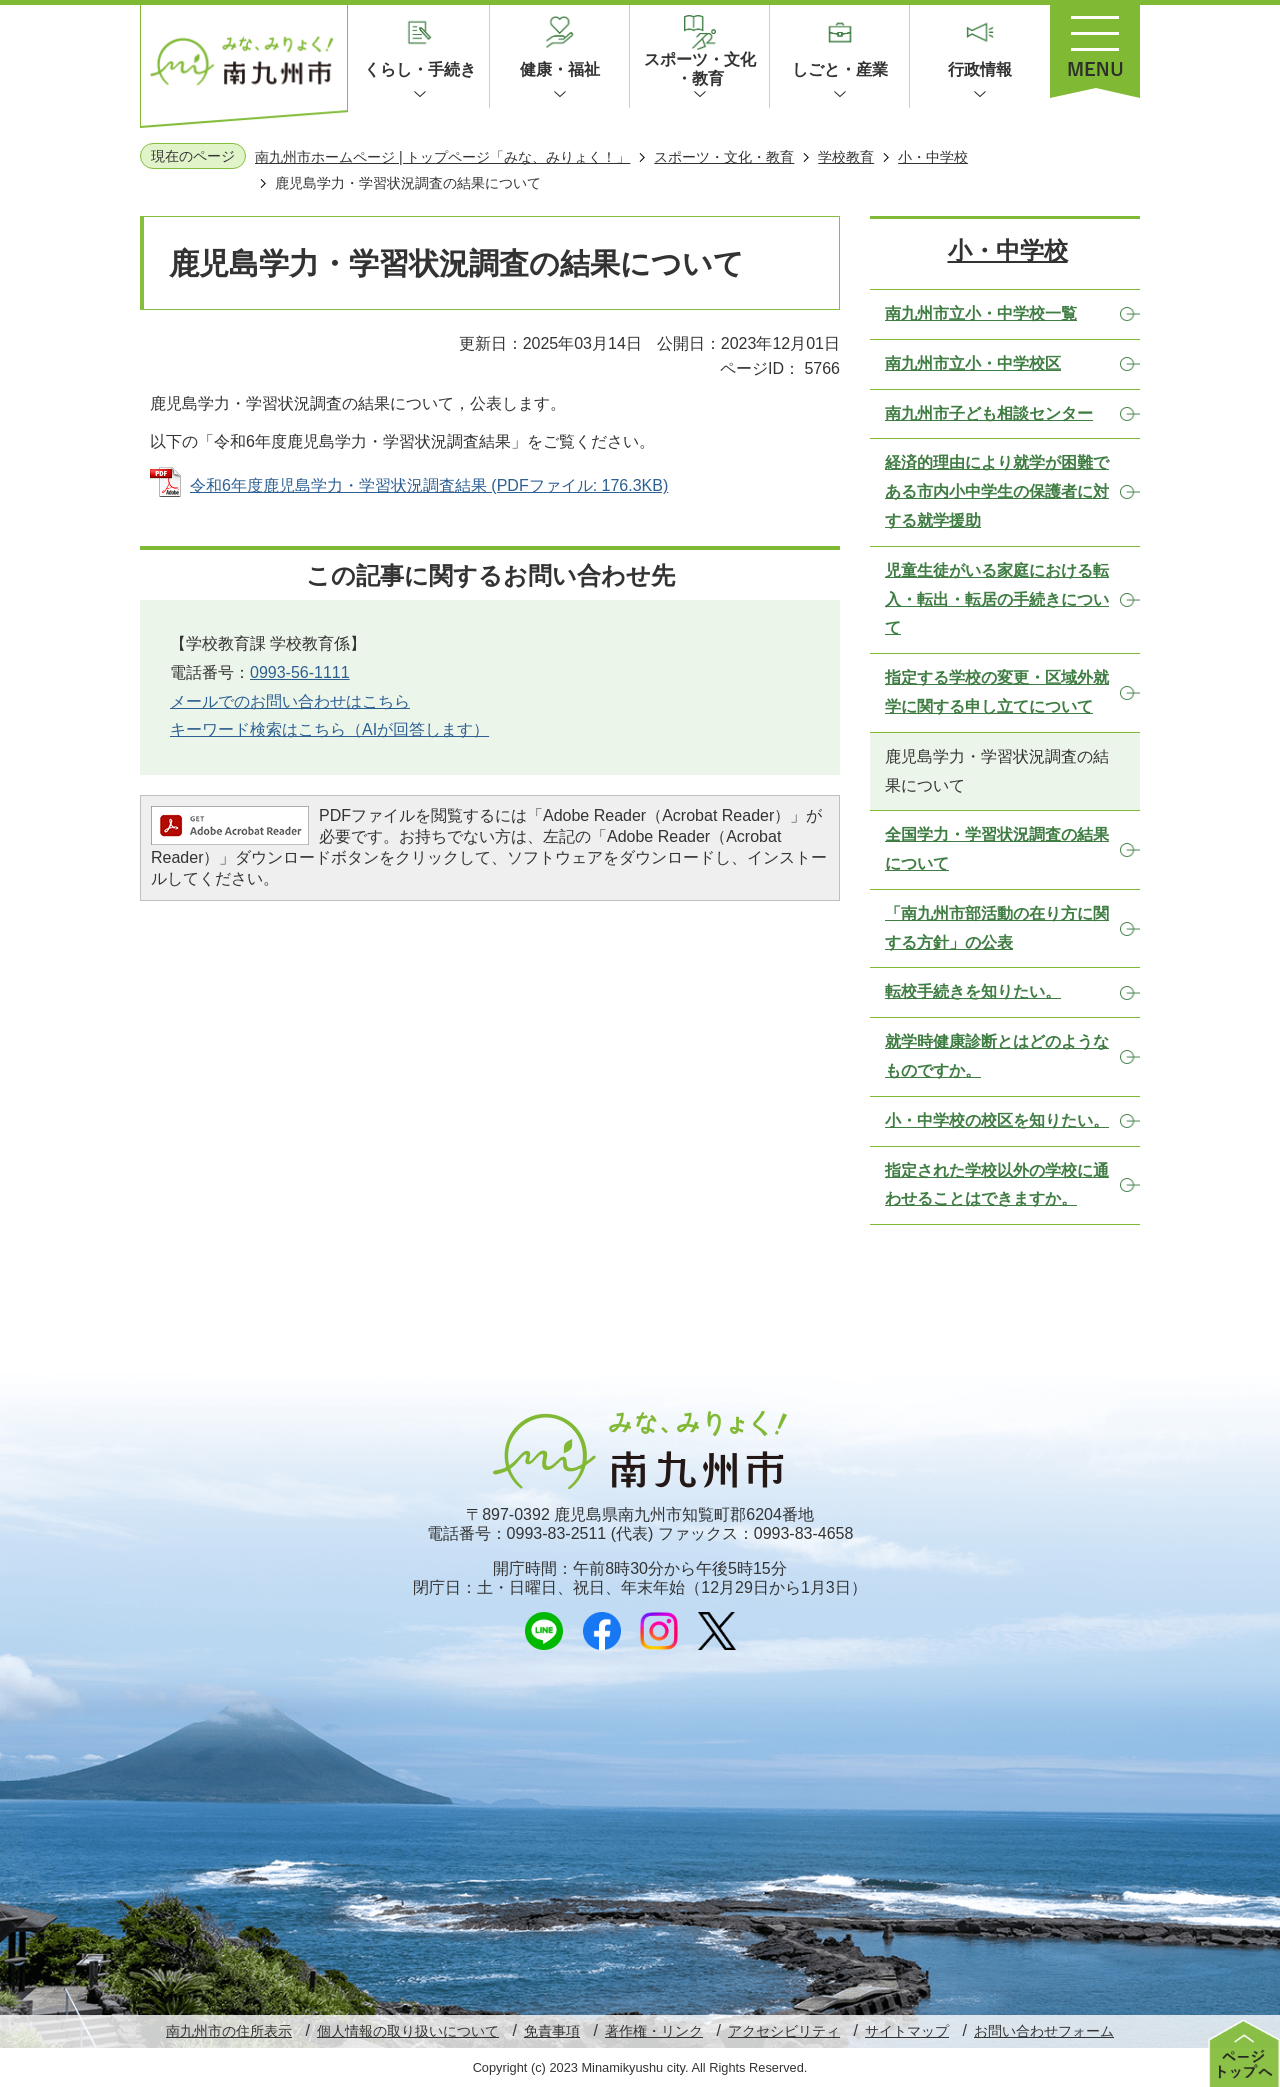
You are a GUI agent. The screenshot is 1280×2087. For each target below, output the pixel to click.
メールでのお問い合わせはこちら (290, 701)
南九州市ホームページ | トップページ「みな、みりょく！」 (442, 157)
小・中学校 (933, 157)
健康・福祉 (560, 69)
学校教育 (846, 157)
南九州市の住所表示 (229, 2031)
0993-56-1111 (300, 672)
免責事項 (552, 2031)
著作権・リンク (654, 2031)
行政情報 (980, 69)
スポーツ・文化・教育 (700, 69)
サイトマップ (907, 2031)
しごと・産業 (840, 69)
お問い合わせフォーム (1044, 2031)
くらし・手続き (420, 69)
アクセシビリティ (784, 2031)
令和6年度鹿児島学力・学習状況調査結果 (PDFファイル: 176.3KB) (429, 485)
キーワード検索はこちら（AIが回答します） (329, 729)
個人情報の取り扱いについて (408, 2031)
